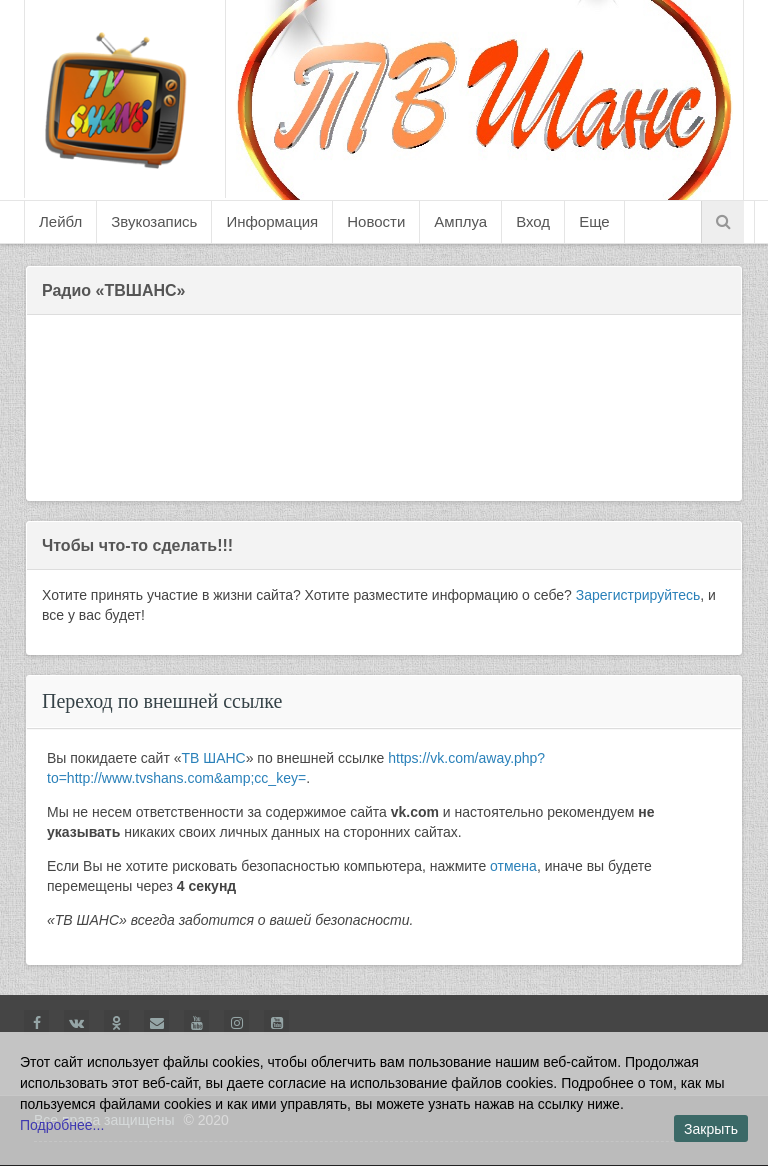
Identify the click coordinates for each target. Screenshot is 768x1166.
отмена (513, 866)
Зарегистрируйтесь (638, 595)
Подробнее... (62, 1125)
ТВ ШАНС (214, 758)
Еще (594, 221)
